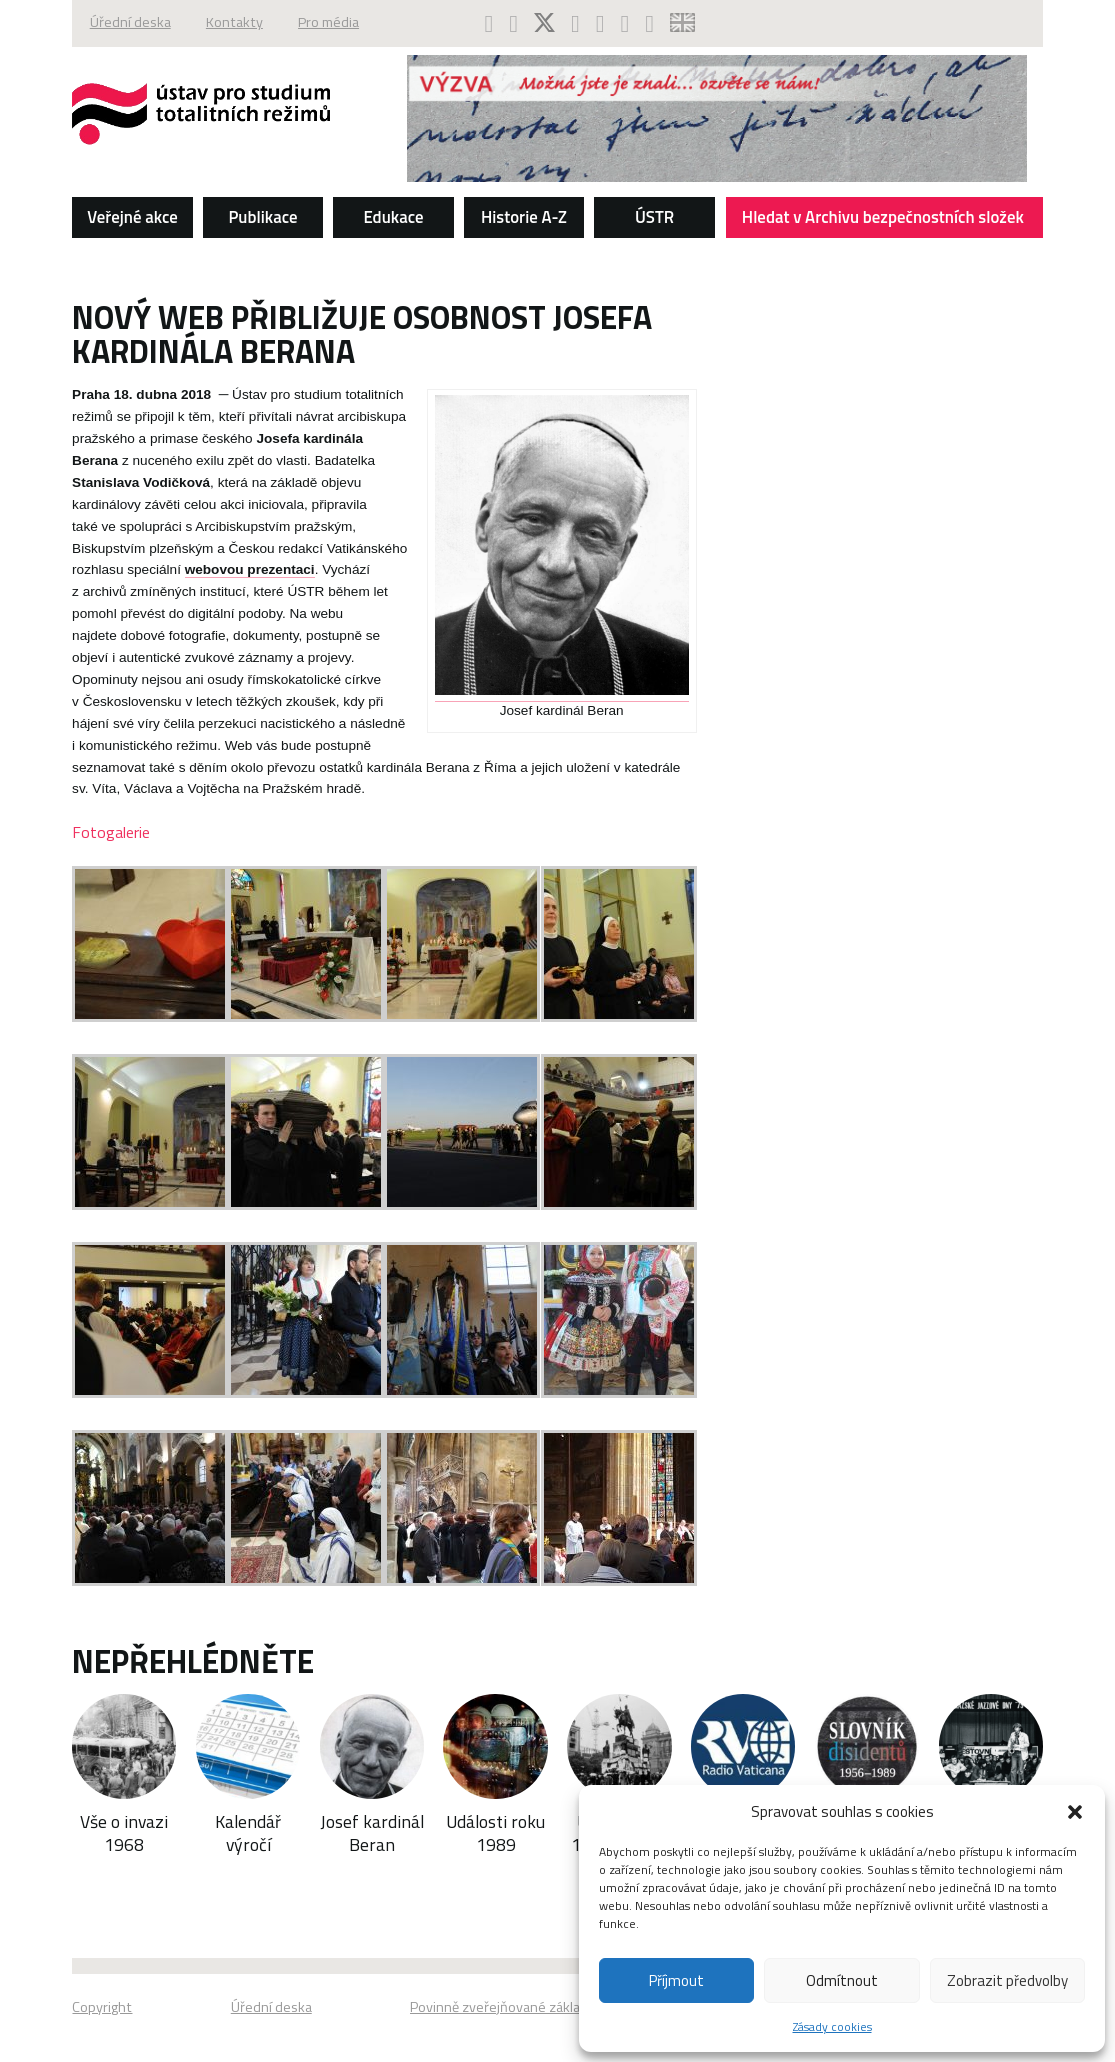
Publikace (262, 216)
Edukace (393, 216)
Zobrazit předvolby (1007, 1980)
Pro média (331, 23)
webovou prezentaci (250, 569)
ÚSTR (654, 216)
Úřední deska (130, 23)
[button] (1075, 1812)
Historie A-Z (524, 216)
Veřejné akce (132, 216)
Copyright (102, 2007)
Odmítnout (842, 1980)
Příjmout (676, 1980)
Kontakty (235, 23)
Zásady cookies (832, 2026)
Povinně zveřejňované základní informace (537, 2007)
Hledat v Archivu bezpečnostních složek (887, 220)
